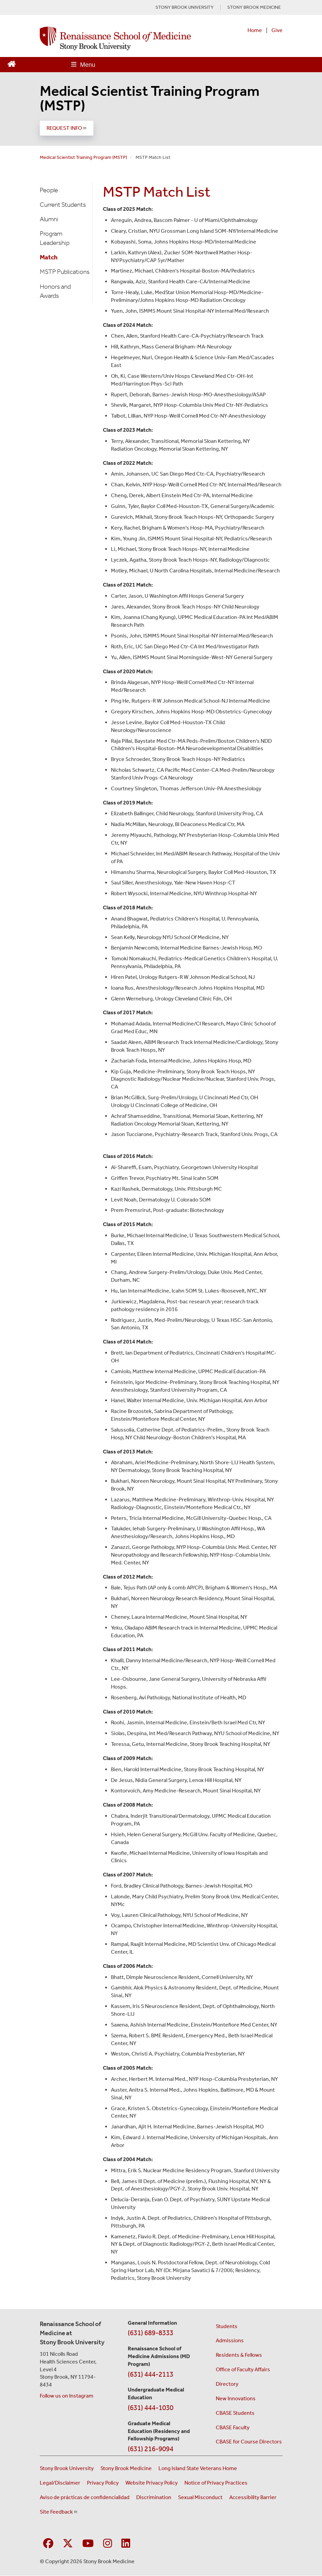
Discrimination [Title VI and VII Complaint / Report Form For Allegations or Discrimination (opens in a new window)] (153, 2497)
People (49, 190)
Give (277, 30)
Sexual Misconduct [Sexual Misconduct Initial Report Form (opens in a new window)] (200, 2497)
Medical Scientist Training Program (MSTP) (150, 98)
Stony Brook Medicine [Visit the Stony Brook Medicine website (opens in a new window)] (126, 2468)
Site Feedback (59, 2512)
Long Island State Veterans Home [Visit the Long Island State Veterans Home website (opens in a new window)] (197, 2468)
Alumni (49, 219)
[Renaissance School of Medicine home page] (115, 38)
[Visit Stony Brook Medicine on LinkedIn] (126, 2543)
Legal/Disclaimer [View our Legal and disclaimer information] (60, 2483)
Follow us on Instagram (66, 2396)
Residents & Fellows (239, 2355)
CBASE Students (235, 2413)
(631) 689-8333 (150, 2333)
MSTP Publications (65, 272)
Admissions (230, 2340)
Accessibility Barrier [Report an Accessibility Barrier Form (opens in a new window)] (252, 2497)
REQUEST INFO (67, 128)
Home (254, 30)
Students (226, 2326)
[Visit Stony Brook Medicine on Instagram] (107, 2543)
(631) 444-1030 (150, 2408)
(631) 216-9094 (150, 2449)
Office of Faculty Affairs (243, 2369)
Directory (227, 2384)
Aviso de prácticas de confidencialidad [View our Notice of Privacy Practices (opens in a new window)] (84, 2497)
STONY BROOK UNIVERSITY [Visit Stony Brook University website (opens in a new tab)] (184, 7)
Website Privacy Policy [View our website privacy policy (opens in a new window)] (151, 2483)
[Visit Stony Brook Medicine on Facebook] (48, 2543)
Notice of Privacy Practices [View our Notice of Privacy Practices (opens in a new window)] (215, 2483)
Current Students (63, 204)
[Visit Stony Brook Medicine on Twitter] (67, 2543)
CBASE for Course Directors (249, 2441)
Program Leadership (54, 238)
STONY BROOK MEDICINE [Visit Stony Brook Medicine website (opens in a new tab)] (254, 7)
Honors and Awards (55, 291)
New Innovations (236, 2398)
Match (49, 257)
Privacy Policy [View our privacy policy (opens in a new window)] (103, 2483)
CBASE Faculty (233, 2427)
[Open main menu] (83, 64)
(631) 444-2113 (150, 2374)
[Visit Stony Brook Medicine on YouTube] (88, 2543)
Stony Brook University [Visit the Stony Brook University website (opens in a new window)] (67, 2468)
